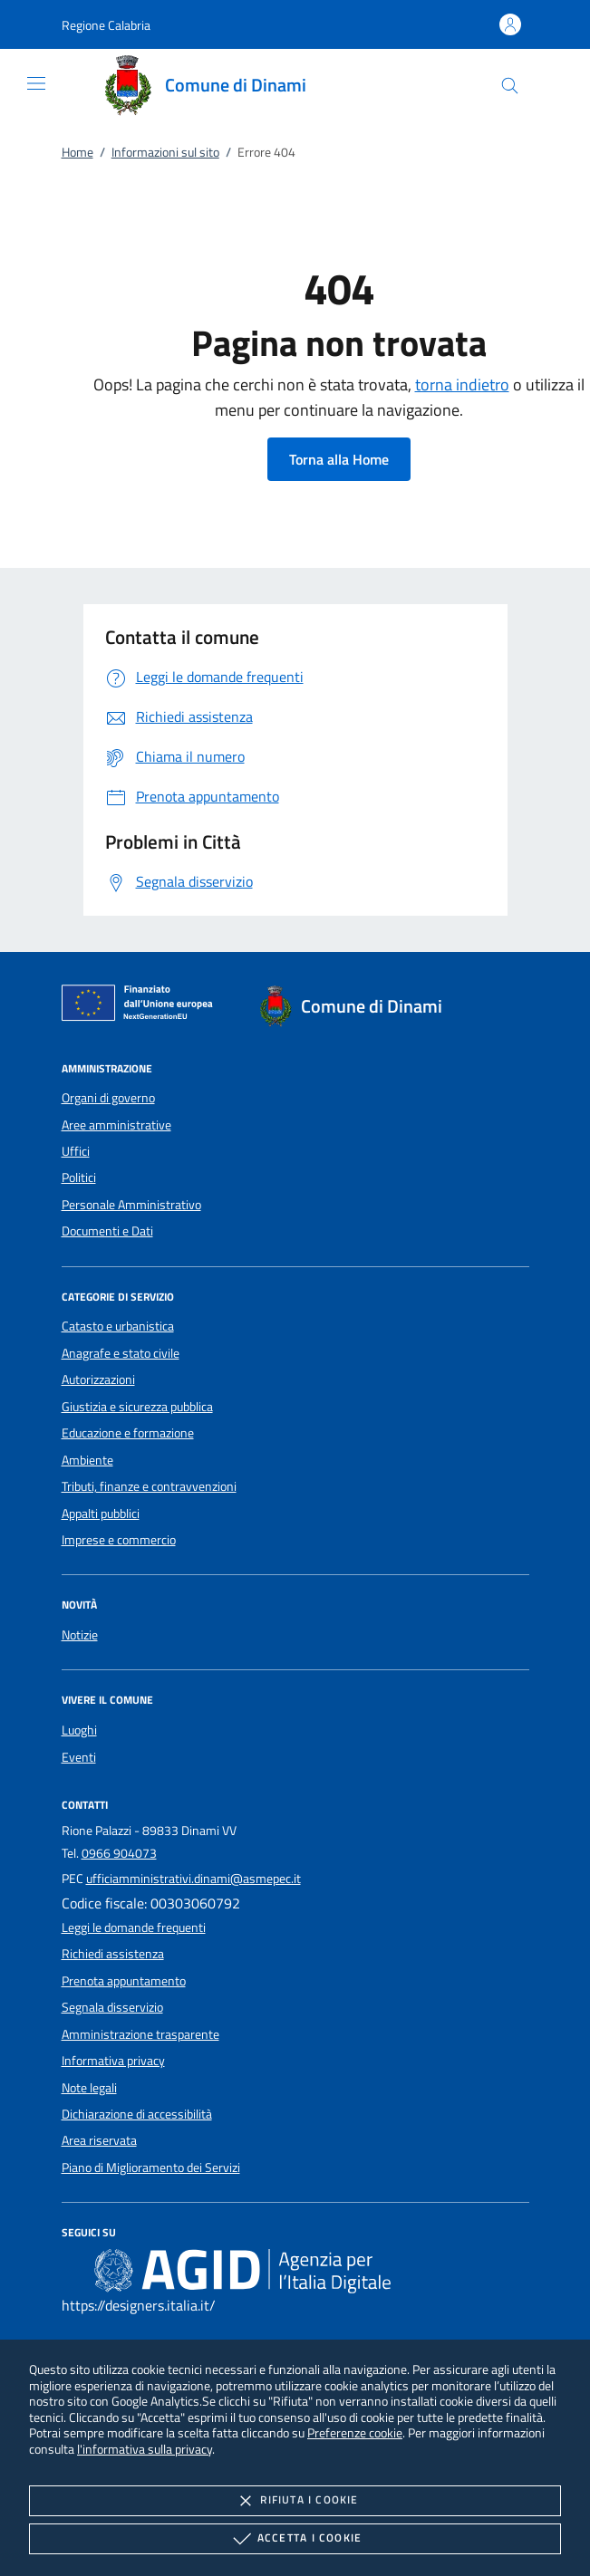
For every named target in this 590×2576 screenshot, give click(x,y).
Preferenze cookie (354, 2432)
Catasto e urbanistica (118, 1326)
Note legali (89, 2088)
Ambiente (87, 1460)
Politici (79, 1177)
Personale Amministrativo (131, 1205)
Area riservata (99, 2140)
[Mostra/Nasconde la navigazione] (36, 83)
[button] (106, 25)
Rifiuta (294, 2500)
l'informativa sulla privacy (144, 2448)
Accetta (295, 2538)
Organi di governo (108, 1098)
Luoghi (79, 1730)
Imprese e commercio (119, 1540)
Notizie (80, 1635)
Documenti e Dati (107, 1231)
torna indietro (462, 384)
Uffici (76, 1151)
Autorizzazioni (98, 1379)
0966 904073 (119, 1853)
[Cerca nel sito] (509, 85)
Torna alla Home (339, 459)
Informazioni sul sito (165, 152)
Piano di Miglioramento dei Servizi (151, 2167)
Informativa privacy (113, 2061)
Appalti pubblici (101, 1513)
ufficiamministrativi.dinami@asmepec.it (193, 1879)
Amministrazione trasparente (140, 2034)
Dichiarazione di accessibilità (137, 2114)
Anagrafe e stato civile (120, 1353)
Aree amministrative (116, 1125)
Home (77, 152)
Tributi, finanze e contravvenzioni (149, 1486)
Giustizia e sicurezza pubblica (137, 1407)
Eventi (79, 1757)
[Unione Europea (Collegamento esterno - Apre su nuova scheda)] (142, 1006)
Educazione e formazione (128, 1433)
